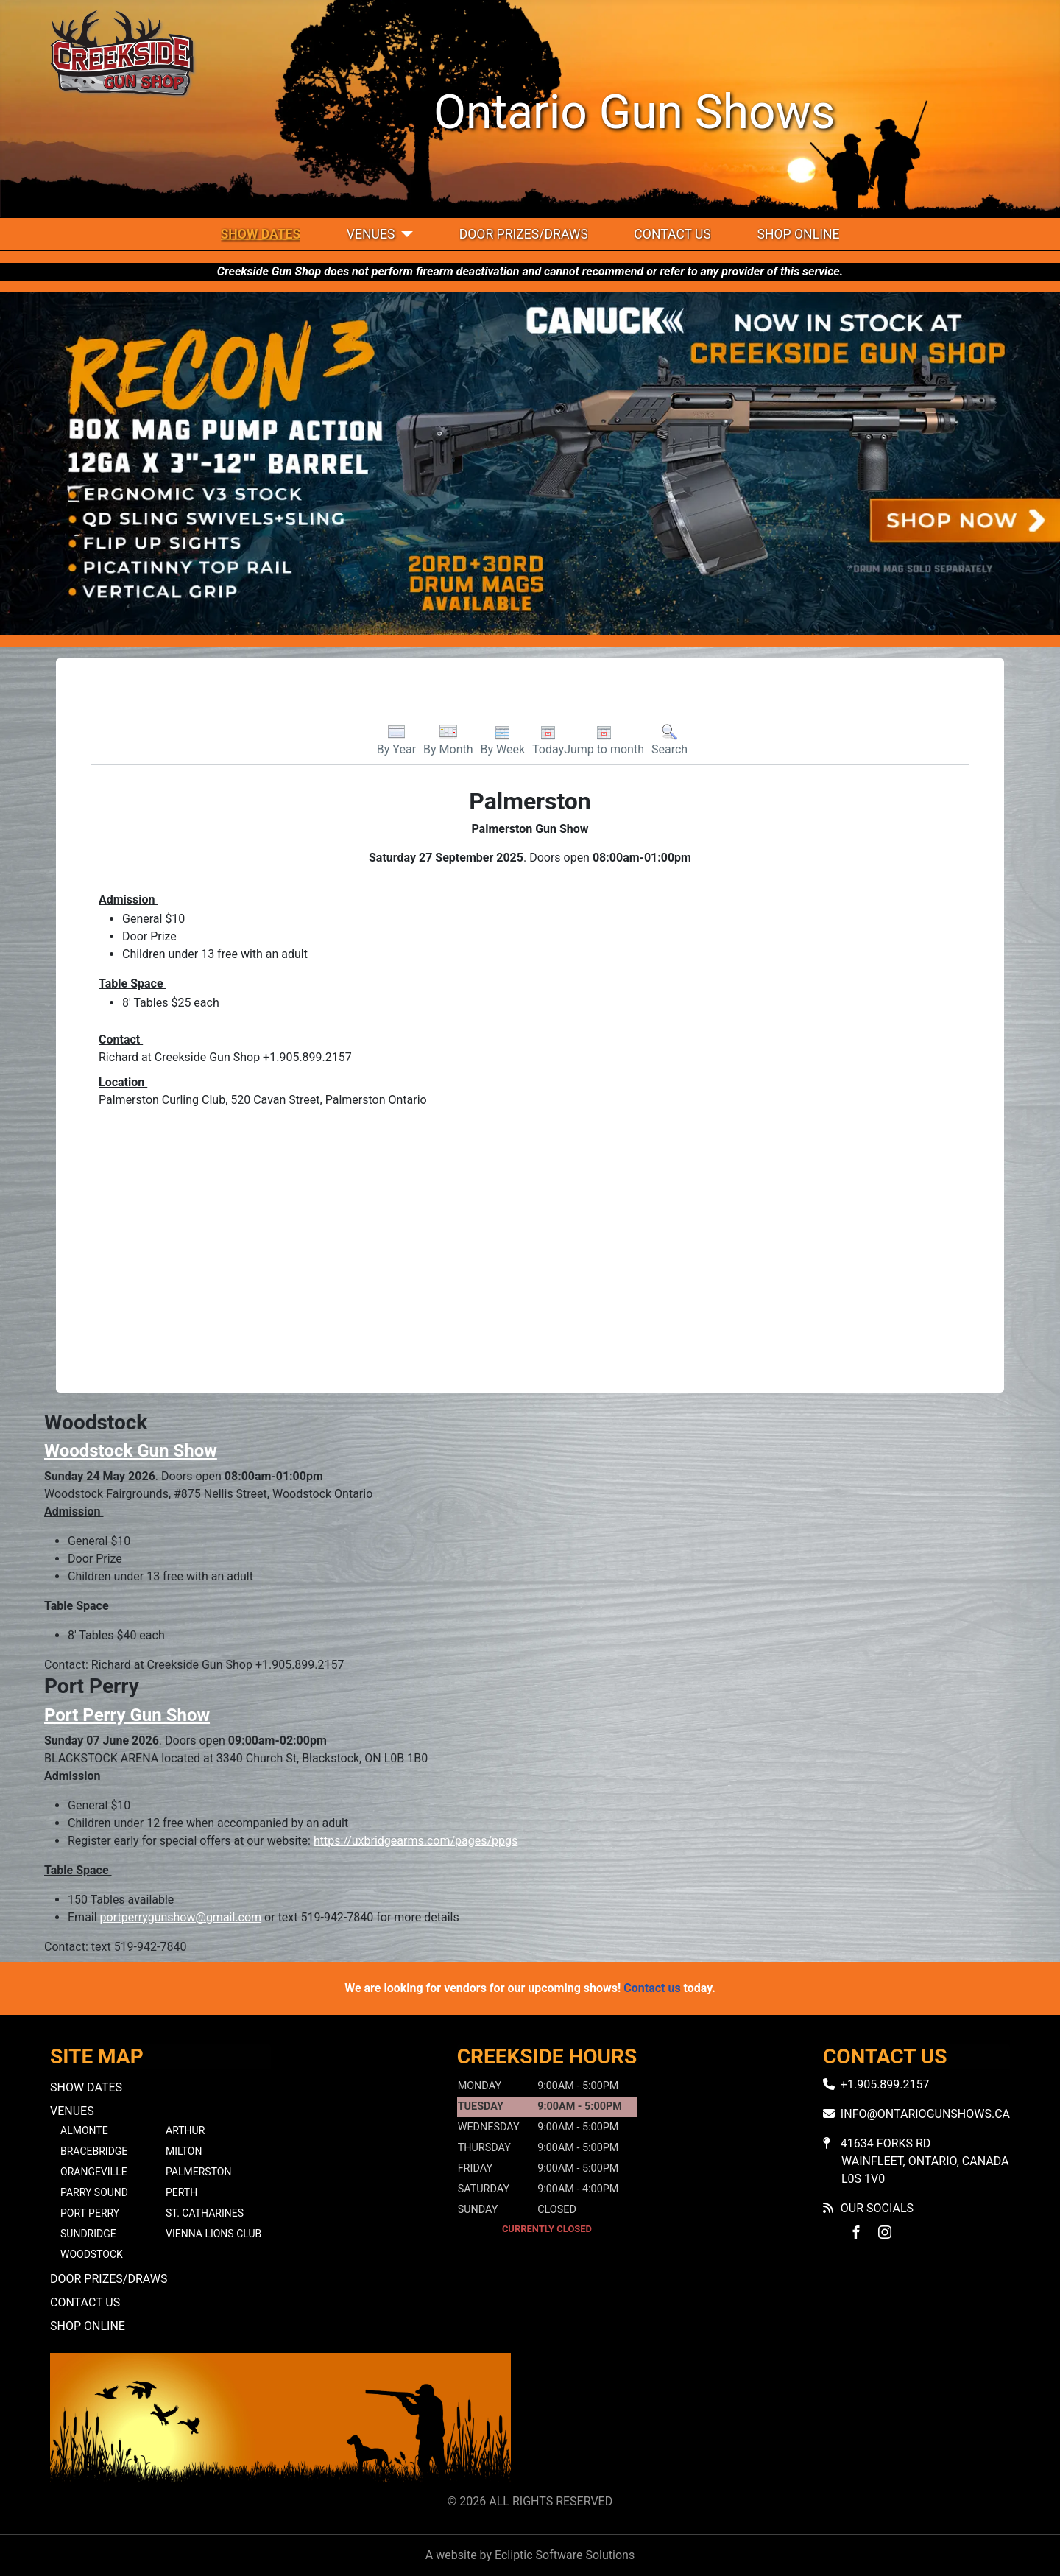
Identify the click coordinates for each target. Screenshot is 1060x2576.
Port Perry (89, 2213)
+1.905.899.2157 (885, 2084)
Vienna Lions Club (213, 2233)
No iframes (779, 2420)
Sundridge (88, 2233)
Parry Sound (94, 2192)
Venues (371, 234)
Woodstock (91, 2254)
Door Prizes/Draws (523, 234)
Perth (181, 2192)
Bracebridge (93, 2151)
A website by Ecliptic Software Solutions (530, 2555)
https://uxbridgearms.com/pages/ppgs (415, 1841)
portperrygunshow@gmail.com (181, 1917)
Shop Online (798, 234)
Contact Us (672, 234)
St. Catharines (205, 2213)
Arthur (185, 2130)
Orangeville (93, 2172)
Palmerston (198, 2172)
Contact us (651, 1988)
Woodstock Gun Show (130, 1450)
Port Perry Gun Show (127, 1715)
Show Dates (261, 234)
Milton (184, 2151)
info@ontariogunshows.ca (925, 2114)
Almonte (84, 2130)
